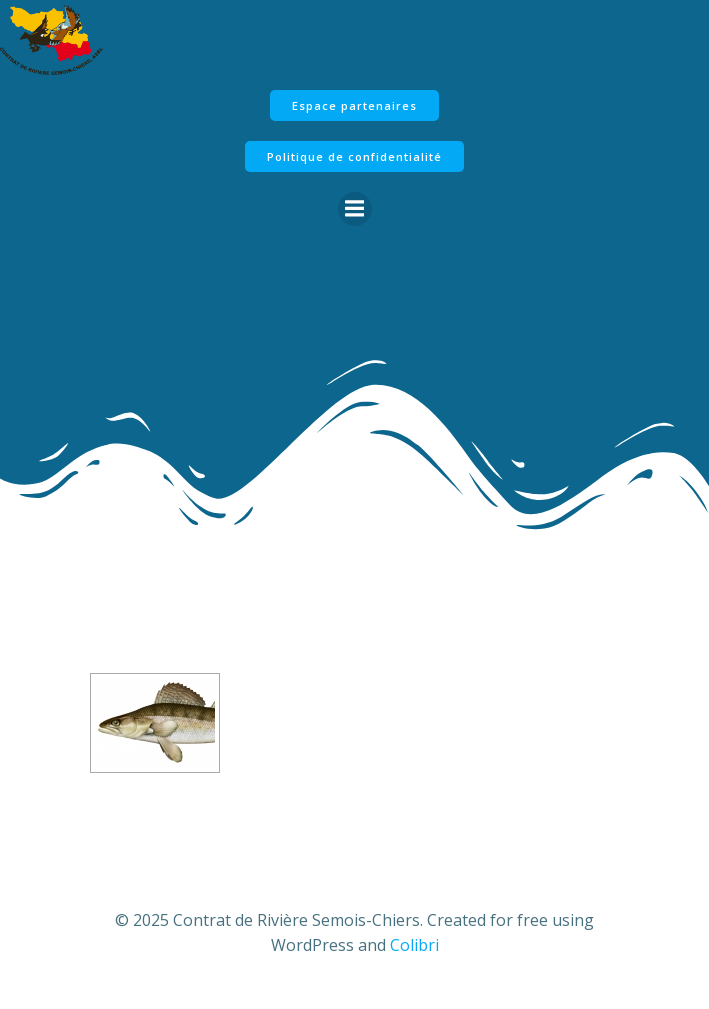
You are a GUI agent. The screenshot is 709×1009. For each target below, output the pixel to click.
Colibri (414, 945)
